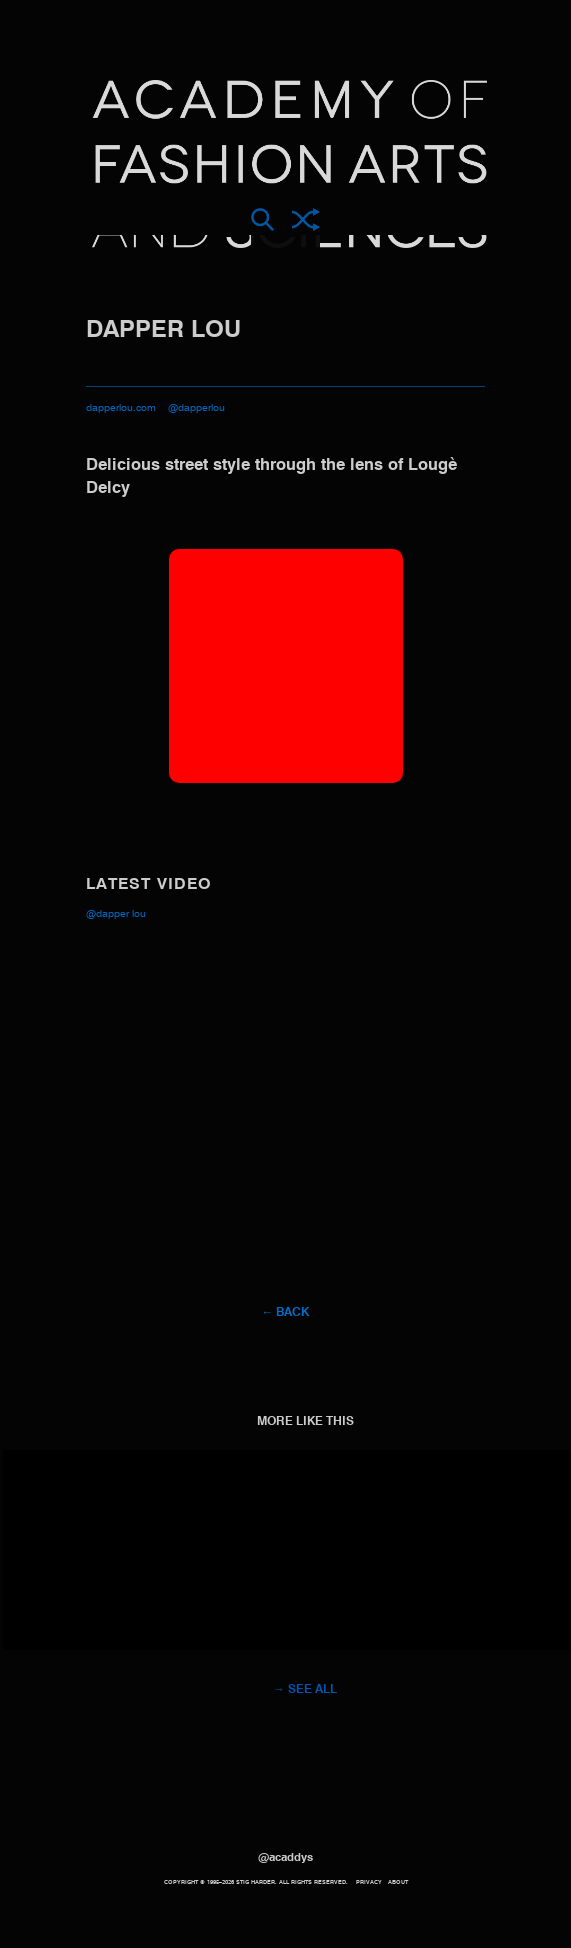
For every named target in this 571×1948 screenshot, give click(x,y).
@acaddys (285, 1858)
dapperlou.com (121, 408)
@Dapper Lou (116, 914)
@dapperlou (196, 408)
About (398, 1882)
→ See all (305, 1690)
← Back (286, 1313)
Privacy (369, 1882)
